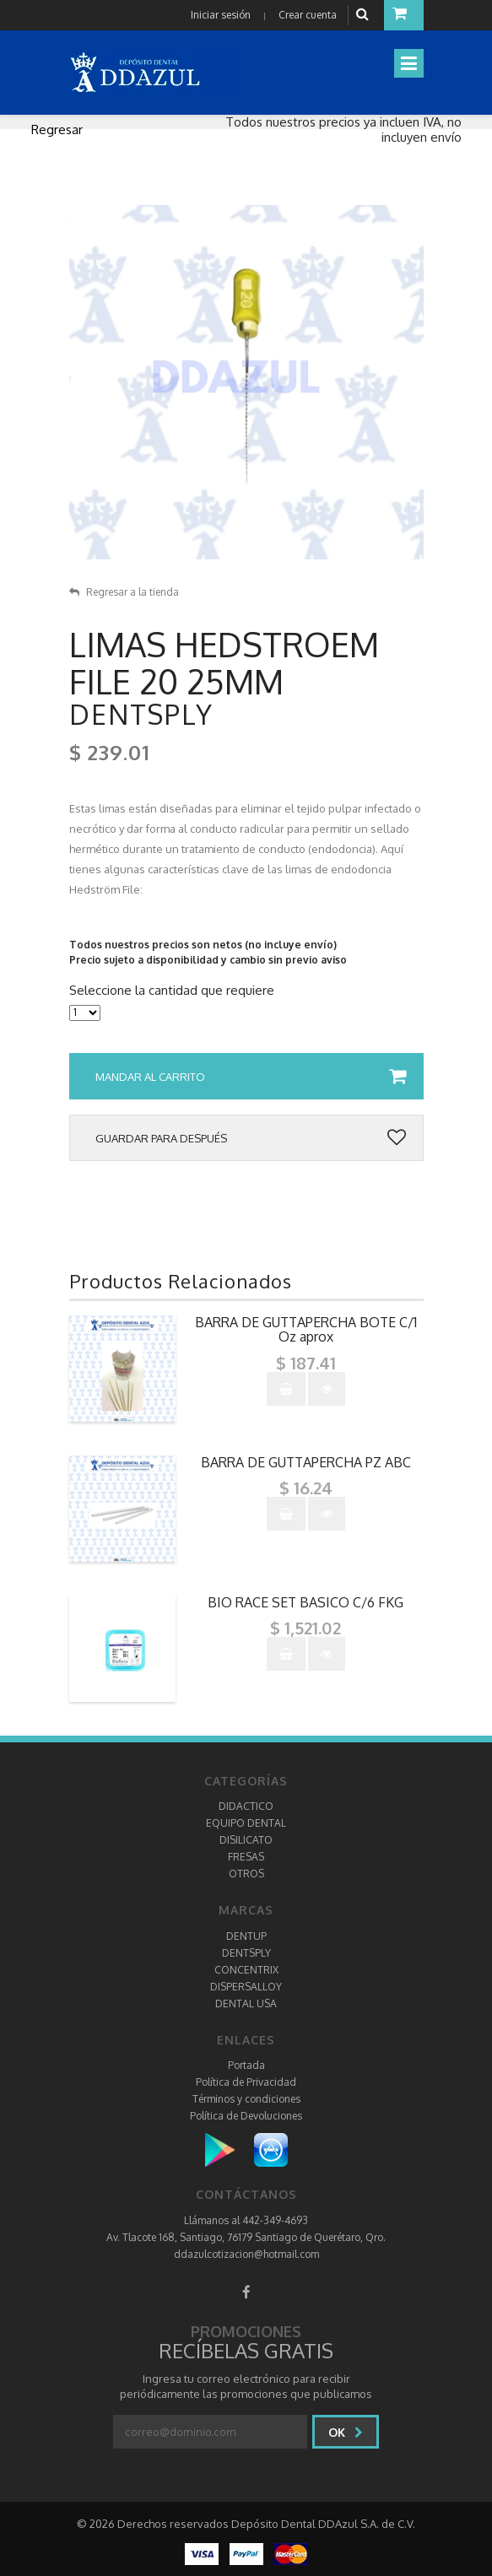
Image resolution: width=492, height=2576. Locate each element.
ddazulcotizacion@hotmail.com (246, 2254)
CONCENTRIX (246, 1969)
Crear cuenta (307, 14)
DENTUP (246, 1936)
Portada (246, 2065)
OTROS (246, 1873)
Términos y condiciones (246, 2099)
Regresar (57, 130)
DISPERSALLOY (246, 1986)
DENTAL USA (246, 2003)
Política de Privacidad (246, 2082)
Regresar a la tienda (124, 592)
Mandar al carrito (250, 1076)
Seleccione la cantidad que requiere (171, 990)
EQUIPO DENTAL (246, 1823)
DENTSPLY (246, 1953)
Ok (345, 2432)
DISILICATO (246, 1839)
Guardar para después (250, 1138)
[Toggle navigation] (409, 63)
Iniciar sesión (221, 14)
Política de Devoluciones (246, 2115)
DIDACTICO (246, 1806)
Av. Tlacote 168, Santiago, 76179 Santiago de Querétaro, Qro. (246, 2237)
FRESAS (246, 1856)
